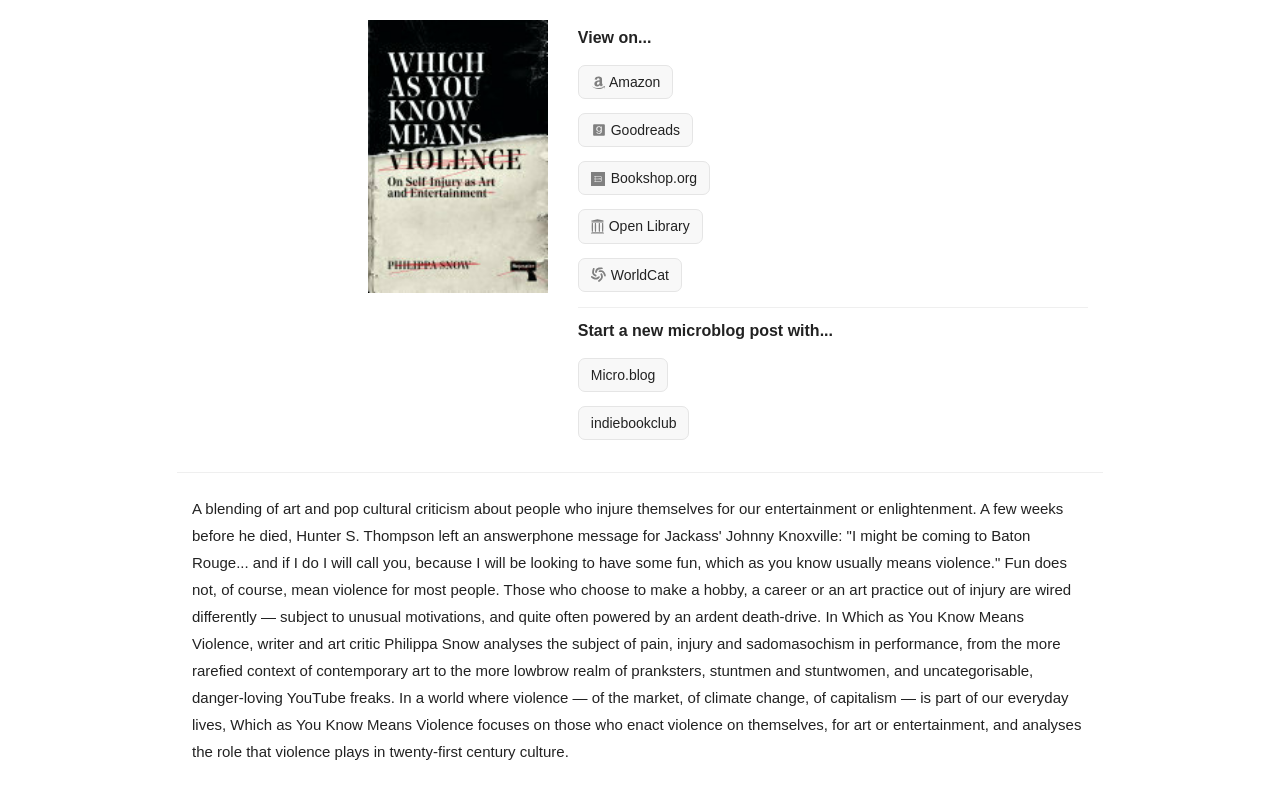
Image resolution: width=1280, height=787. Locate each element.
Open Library (640, 226)
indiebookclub (634, 423)
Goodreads (635, 130)
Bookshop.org (644, 178)
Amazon (625, 82)
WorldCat (630, 275)
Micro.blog (623, 375)
